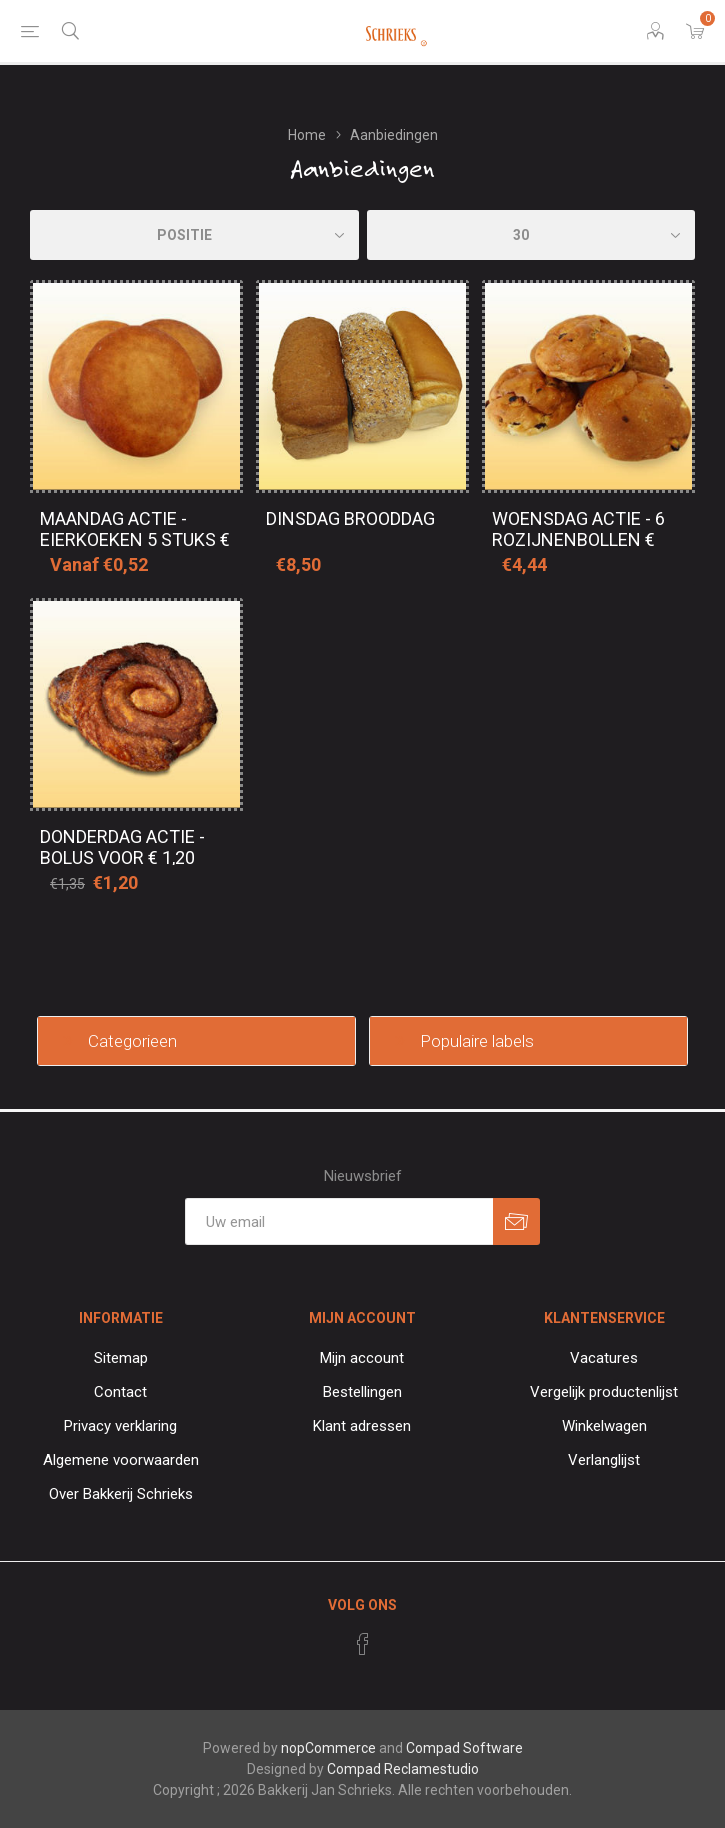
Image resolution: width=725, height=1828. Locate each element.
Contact (120, 1392)
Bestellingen (362, 1392)
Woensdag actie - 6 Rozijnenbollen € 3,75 (578, 539)
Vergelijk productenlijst (604, 1392)
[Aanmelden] (339, 1221)
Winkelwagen (604, 1426)
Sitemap (121, 1358)
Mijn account (362, 1358)
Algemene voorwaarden (121, 1460)
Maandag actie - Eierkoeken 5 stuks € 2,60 (135, 539)
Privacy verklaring (120, 1426)
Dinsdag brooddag (350, 518)
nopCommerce (328, 1748)
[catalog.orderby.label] (194, 235)
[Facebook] (363, 1644)
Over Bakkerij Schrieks (121, 1494)
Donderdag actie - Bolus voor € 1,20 (122, 847)
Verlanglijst (604, 1460)
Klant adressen (362, 1426)
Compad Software (464, 1748)
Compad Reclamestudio (403, 1769)
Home (307, 135)
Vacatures (604, 1358)
